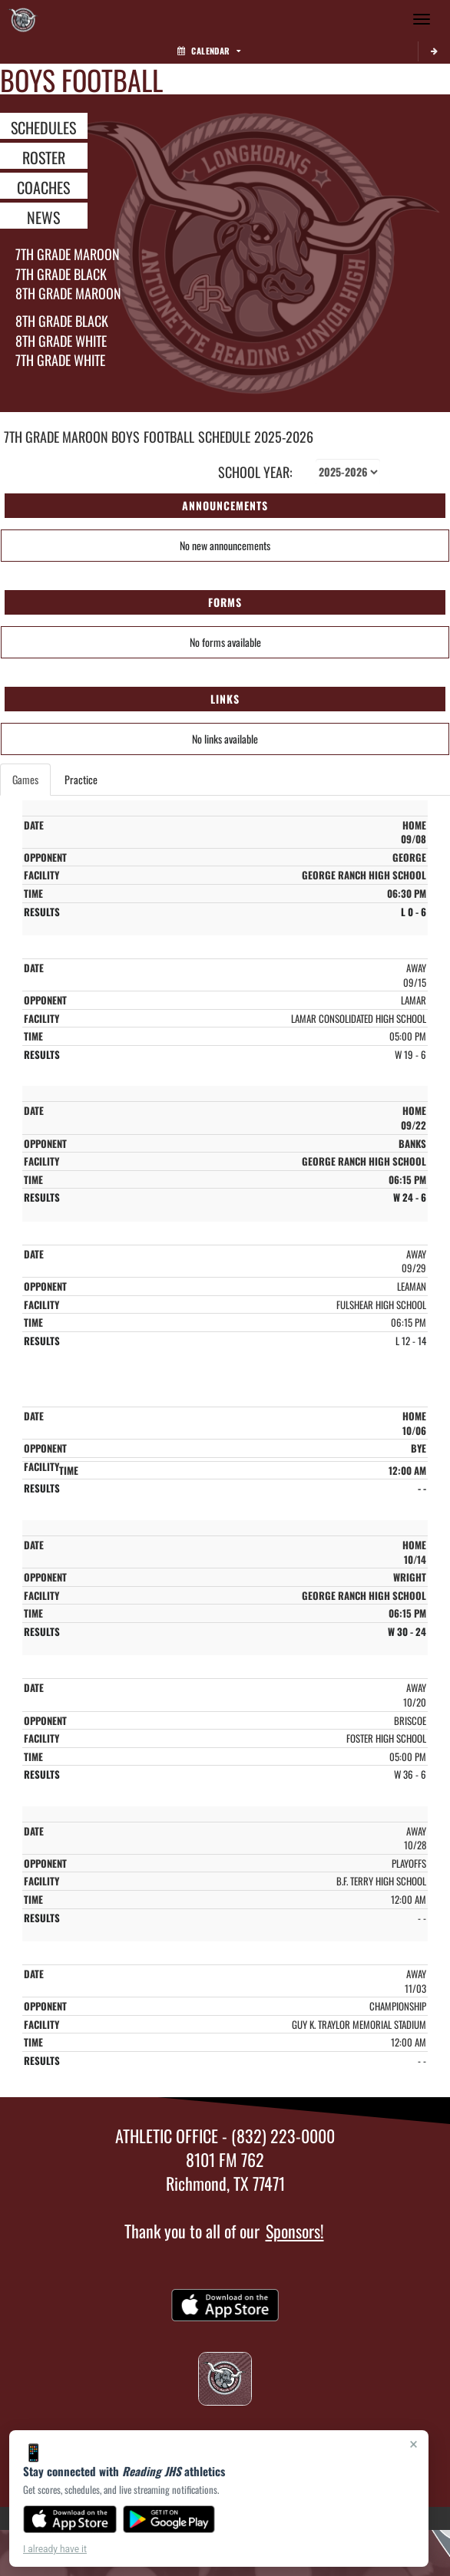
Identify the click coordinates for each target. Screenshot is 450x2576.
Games (25, 779)
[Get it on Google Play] (169, 2519)
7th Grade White (60, 360)
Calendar (208, 51)
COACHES (43, 186)
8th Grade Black (61, 321)
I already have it (55, 2549)
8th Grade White (61, 341)
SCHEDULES (43, 126)
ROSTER (43, 156)
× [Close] (413, 2444)
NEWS (43, 216)
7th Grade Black (61, 274)
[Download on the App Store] (70, 2519)
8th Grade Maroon (68, 293)
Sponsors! (295, 2230)
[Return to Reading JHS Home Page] (23, 19)
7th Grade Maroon (67, 254)
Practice (81, 779)
